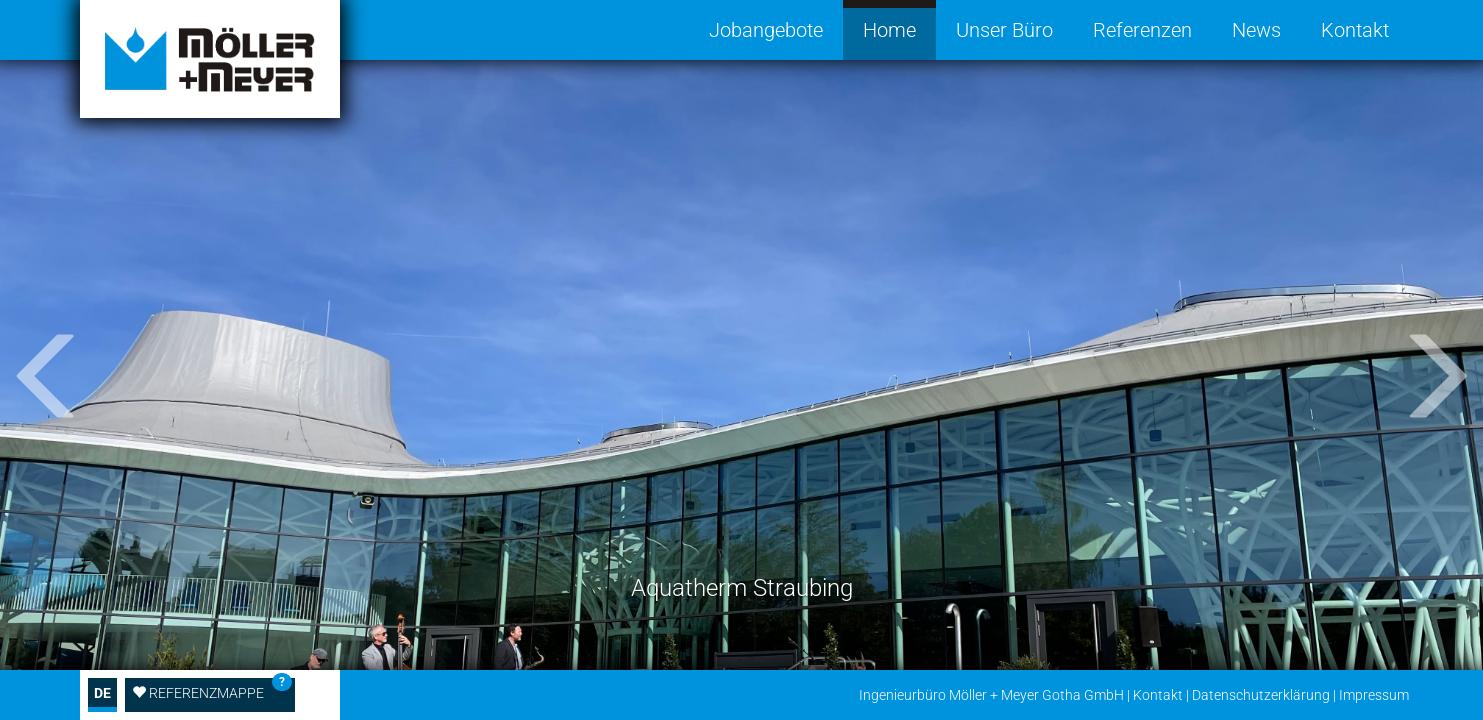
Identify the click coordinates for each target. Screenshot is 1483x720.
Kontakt (1355, 30)
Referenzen (1142, 30)
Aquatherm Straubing (742, 588)
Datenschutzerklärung (1261, 695)
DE (102, 693)
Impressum (1374, 695)
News (1256, 30)
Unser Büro (1004, 30)
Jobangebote (766, 30)
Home (889, 30)
